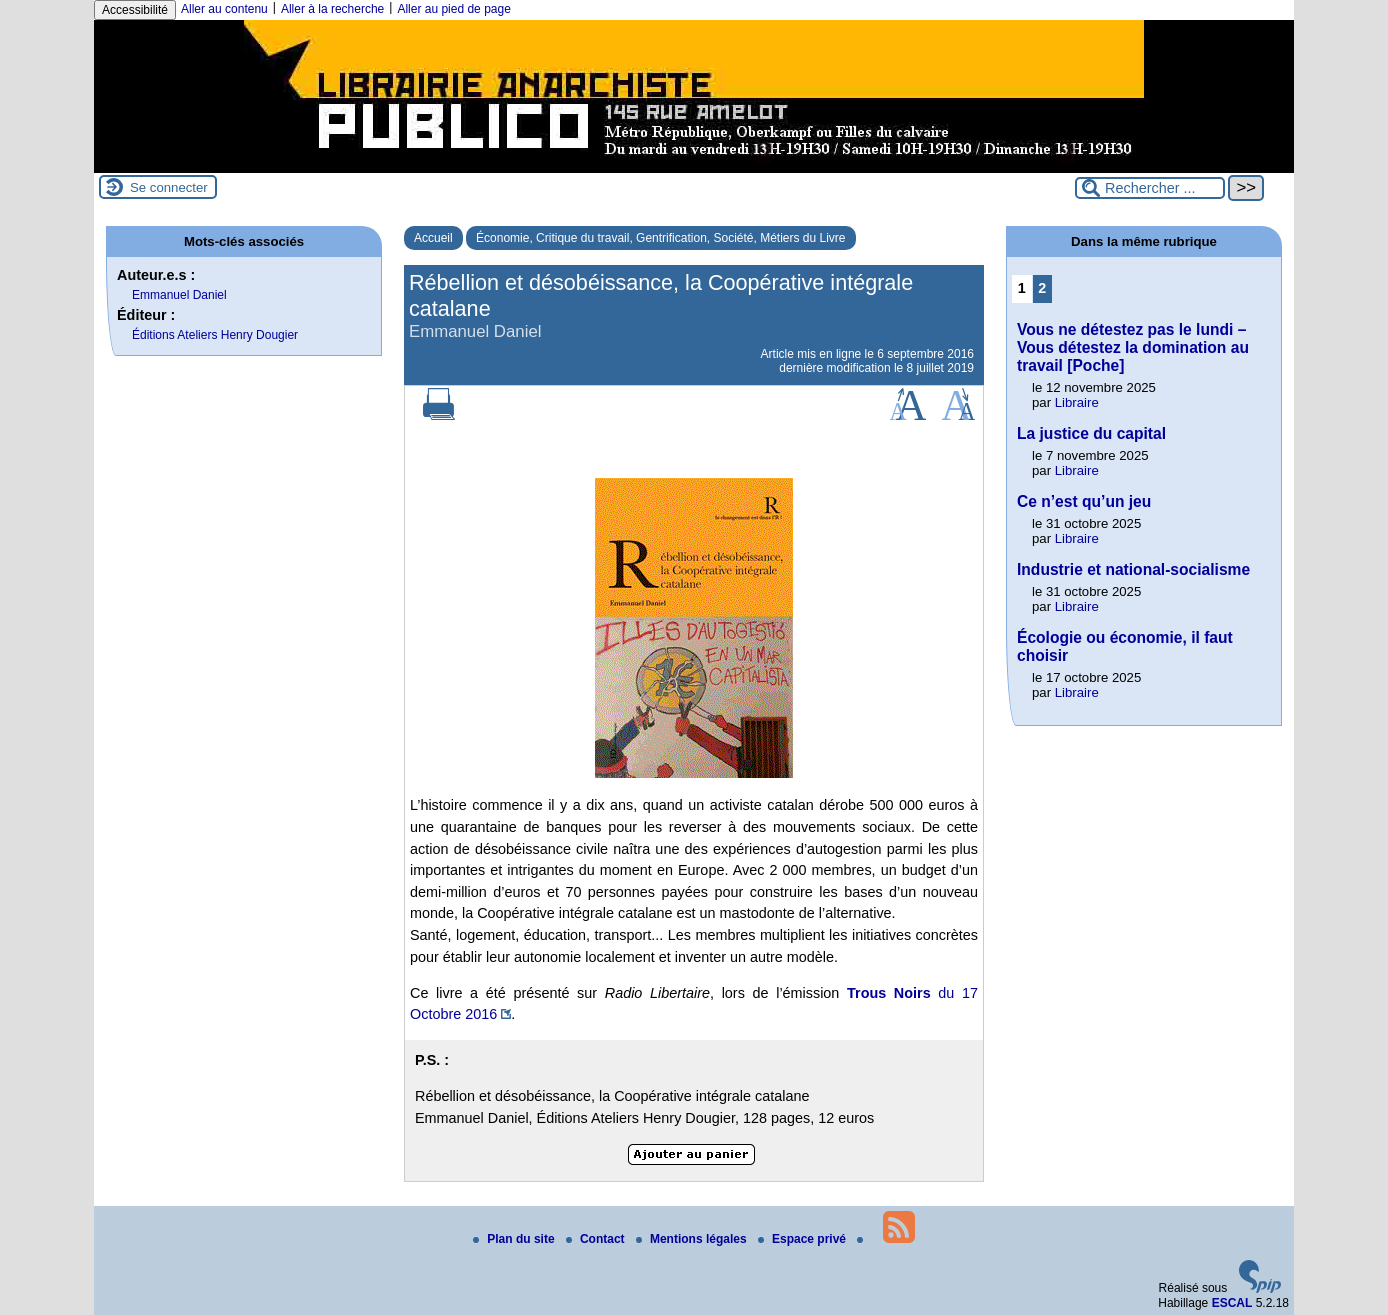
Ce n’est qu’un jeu (1084, 501)
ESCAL (1232, 1303)
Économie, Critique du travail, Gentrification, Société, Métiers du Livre (661, 238)
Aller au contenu (224, 9)
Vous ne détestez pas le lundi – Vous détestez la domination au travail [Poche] (1133, 347)
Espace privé (803, 1239)
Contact (597, 1239)
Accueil (433, 238)
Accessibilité (135, 10)
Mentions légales (693, 1239)
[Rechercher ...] (1150, 188)
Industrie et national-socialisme (1133, 569)
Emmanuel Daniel (179, 295)
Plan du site (515, 1239)
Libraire (1077, 402)
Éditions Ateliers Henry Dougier (215, 335)
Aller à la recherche (332, 9)
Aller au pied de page (453, 9)
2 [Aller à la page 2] (1042, 288)
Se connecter (169, 187)
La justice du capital (1091, 433)
